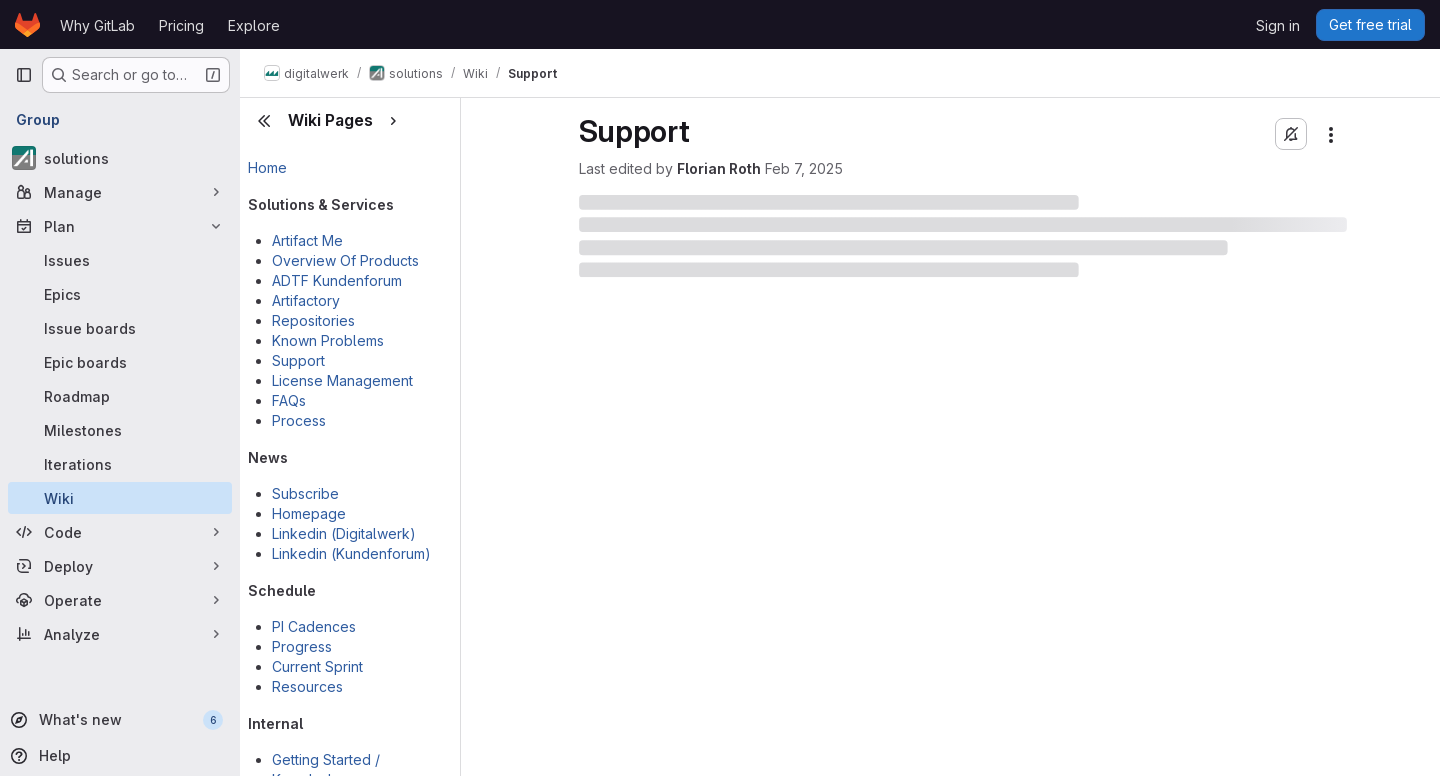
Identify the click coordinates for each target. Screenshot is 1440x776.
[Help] (118, 756)
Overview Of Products (345, 260)
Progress (302, 646)
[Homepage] (27, 25)
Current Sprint (317, 666)
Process (299, 420)
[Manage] (120, 192)
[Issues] (120, 260)
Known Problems (328, 340)
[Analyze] (120, 634)
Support (298, 360)
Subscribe (305, 493)
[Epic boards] (120, 362)
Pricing (181, 25)
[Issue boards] (120, 328)
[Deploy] (120, 566)
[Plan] (120, 226)
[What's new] (118, 720)
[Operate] (120, 600)
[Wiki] (120, 498)
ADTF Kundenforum (337, 280)
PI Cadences (314, 626)
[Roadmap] (120, 396)
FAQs (289, 400)
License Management (342, 380)
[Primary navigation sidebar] (24, 75)
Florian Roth (719, 168)
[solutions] (120, 158)
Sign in (1278, 25)
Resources (307, 686)
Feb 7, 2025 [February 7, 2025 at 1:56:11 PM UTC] (804, 168)
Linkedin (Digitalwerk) (344, 533)
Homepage (309, 513)
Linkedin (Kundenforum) (351, 553)
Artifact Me (307, 240)
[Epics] (120, 294)
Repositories (313, 320)
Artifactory (306, 300)
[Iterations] (120, 464)
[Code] (120, 532)
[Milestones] (120, 430)
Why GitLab (97, 25)
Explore (254, 25)
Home (267, 167)
